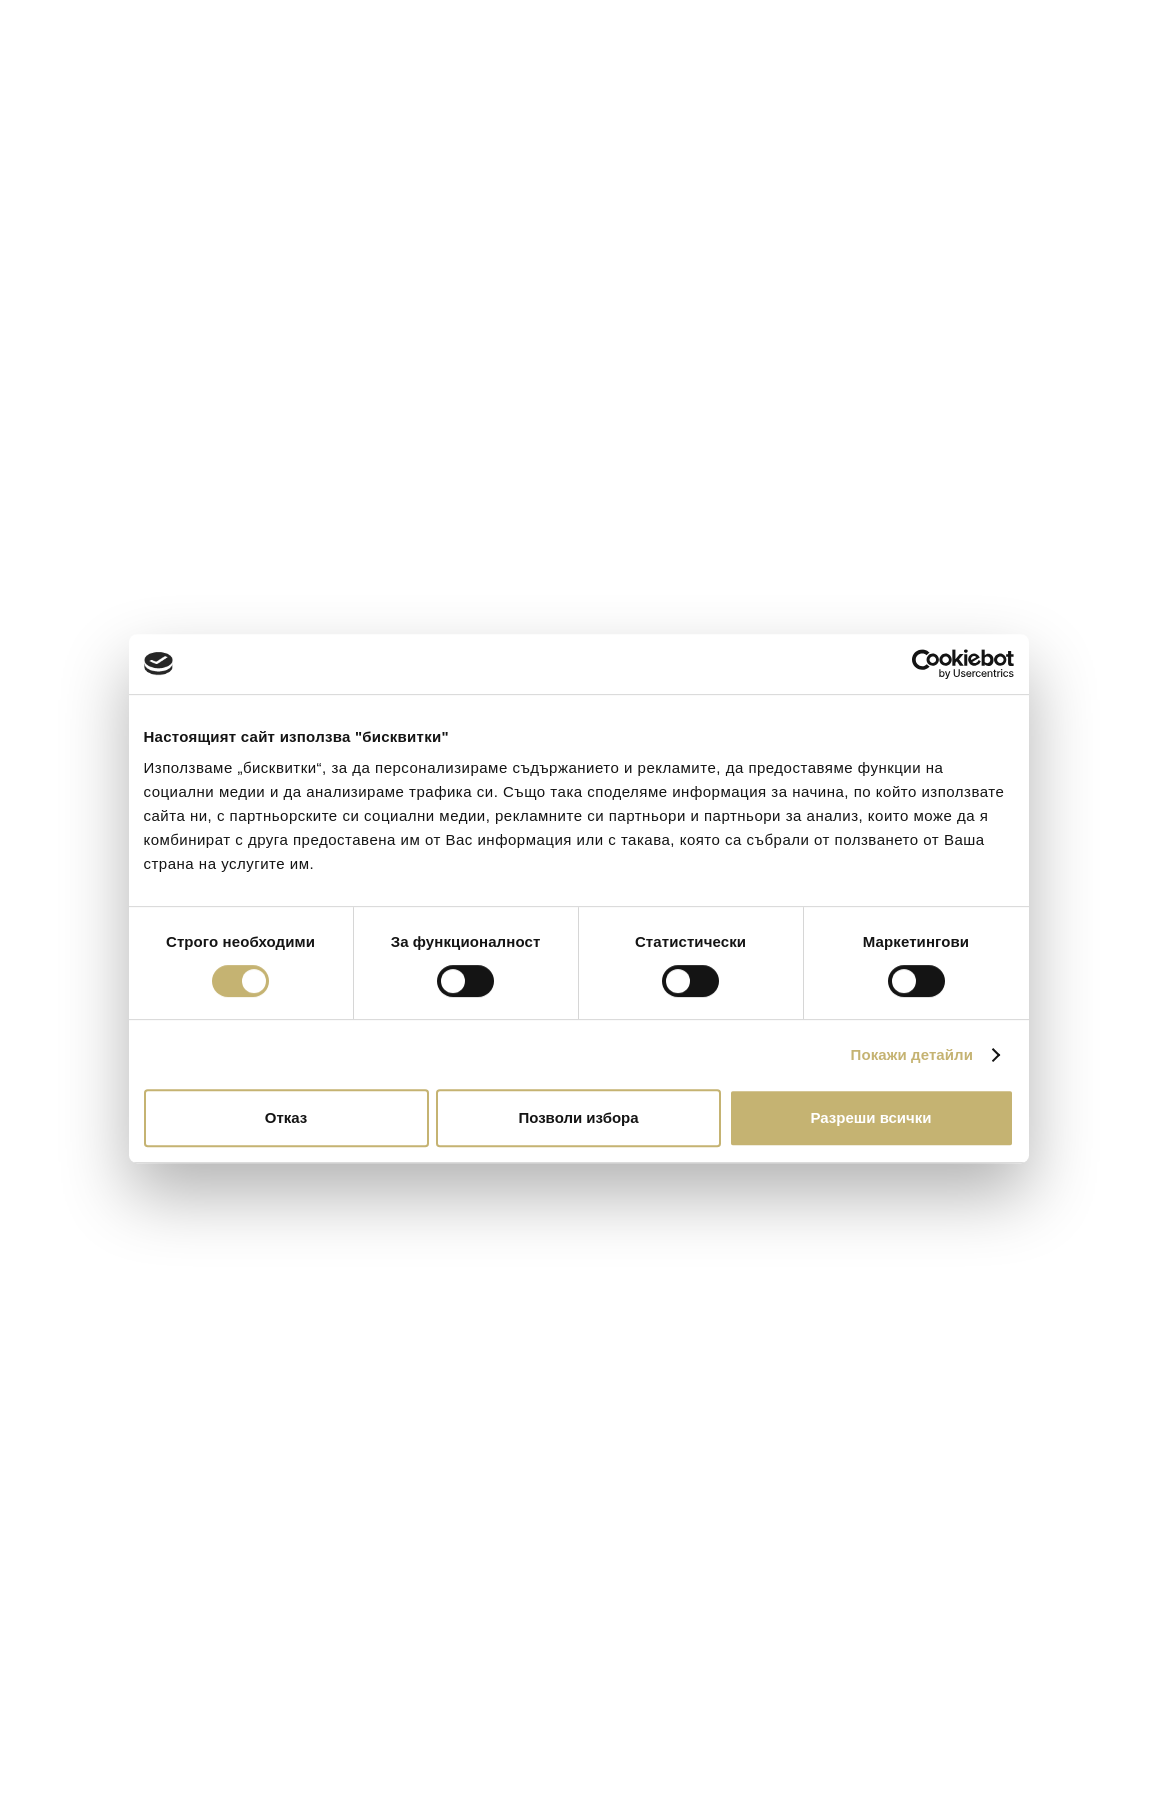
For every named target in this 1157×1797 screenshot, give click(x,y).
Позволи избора (578, 1117)
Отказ (286, 1117)
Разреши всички (870, 1117)
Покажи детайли (912, 1054)
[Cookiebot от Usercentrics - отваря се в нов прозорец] (926, 664)
